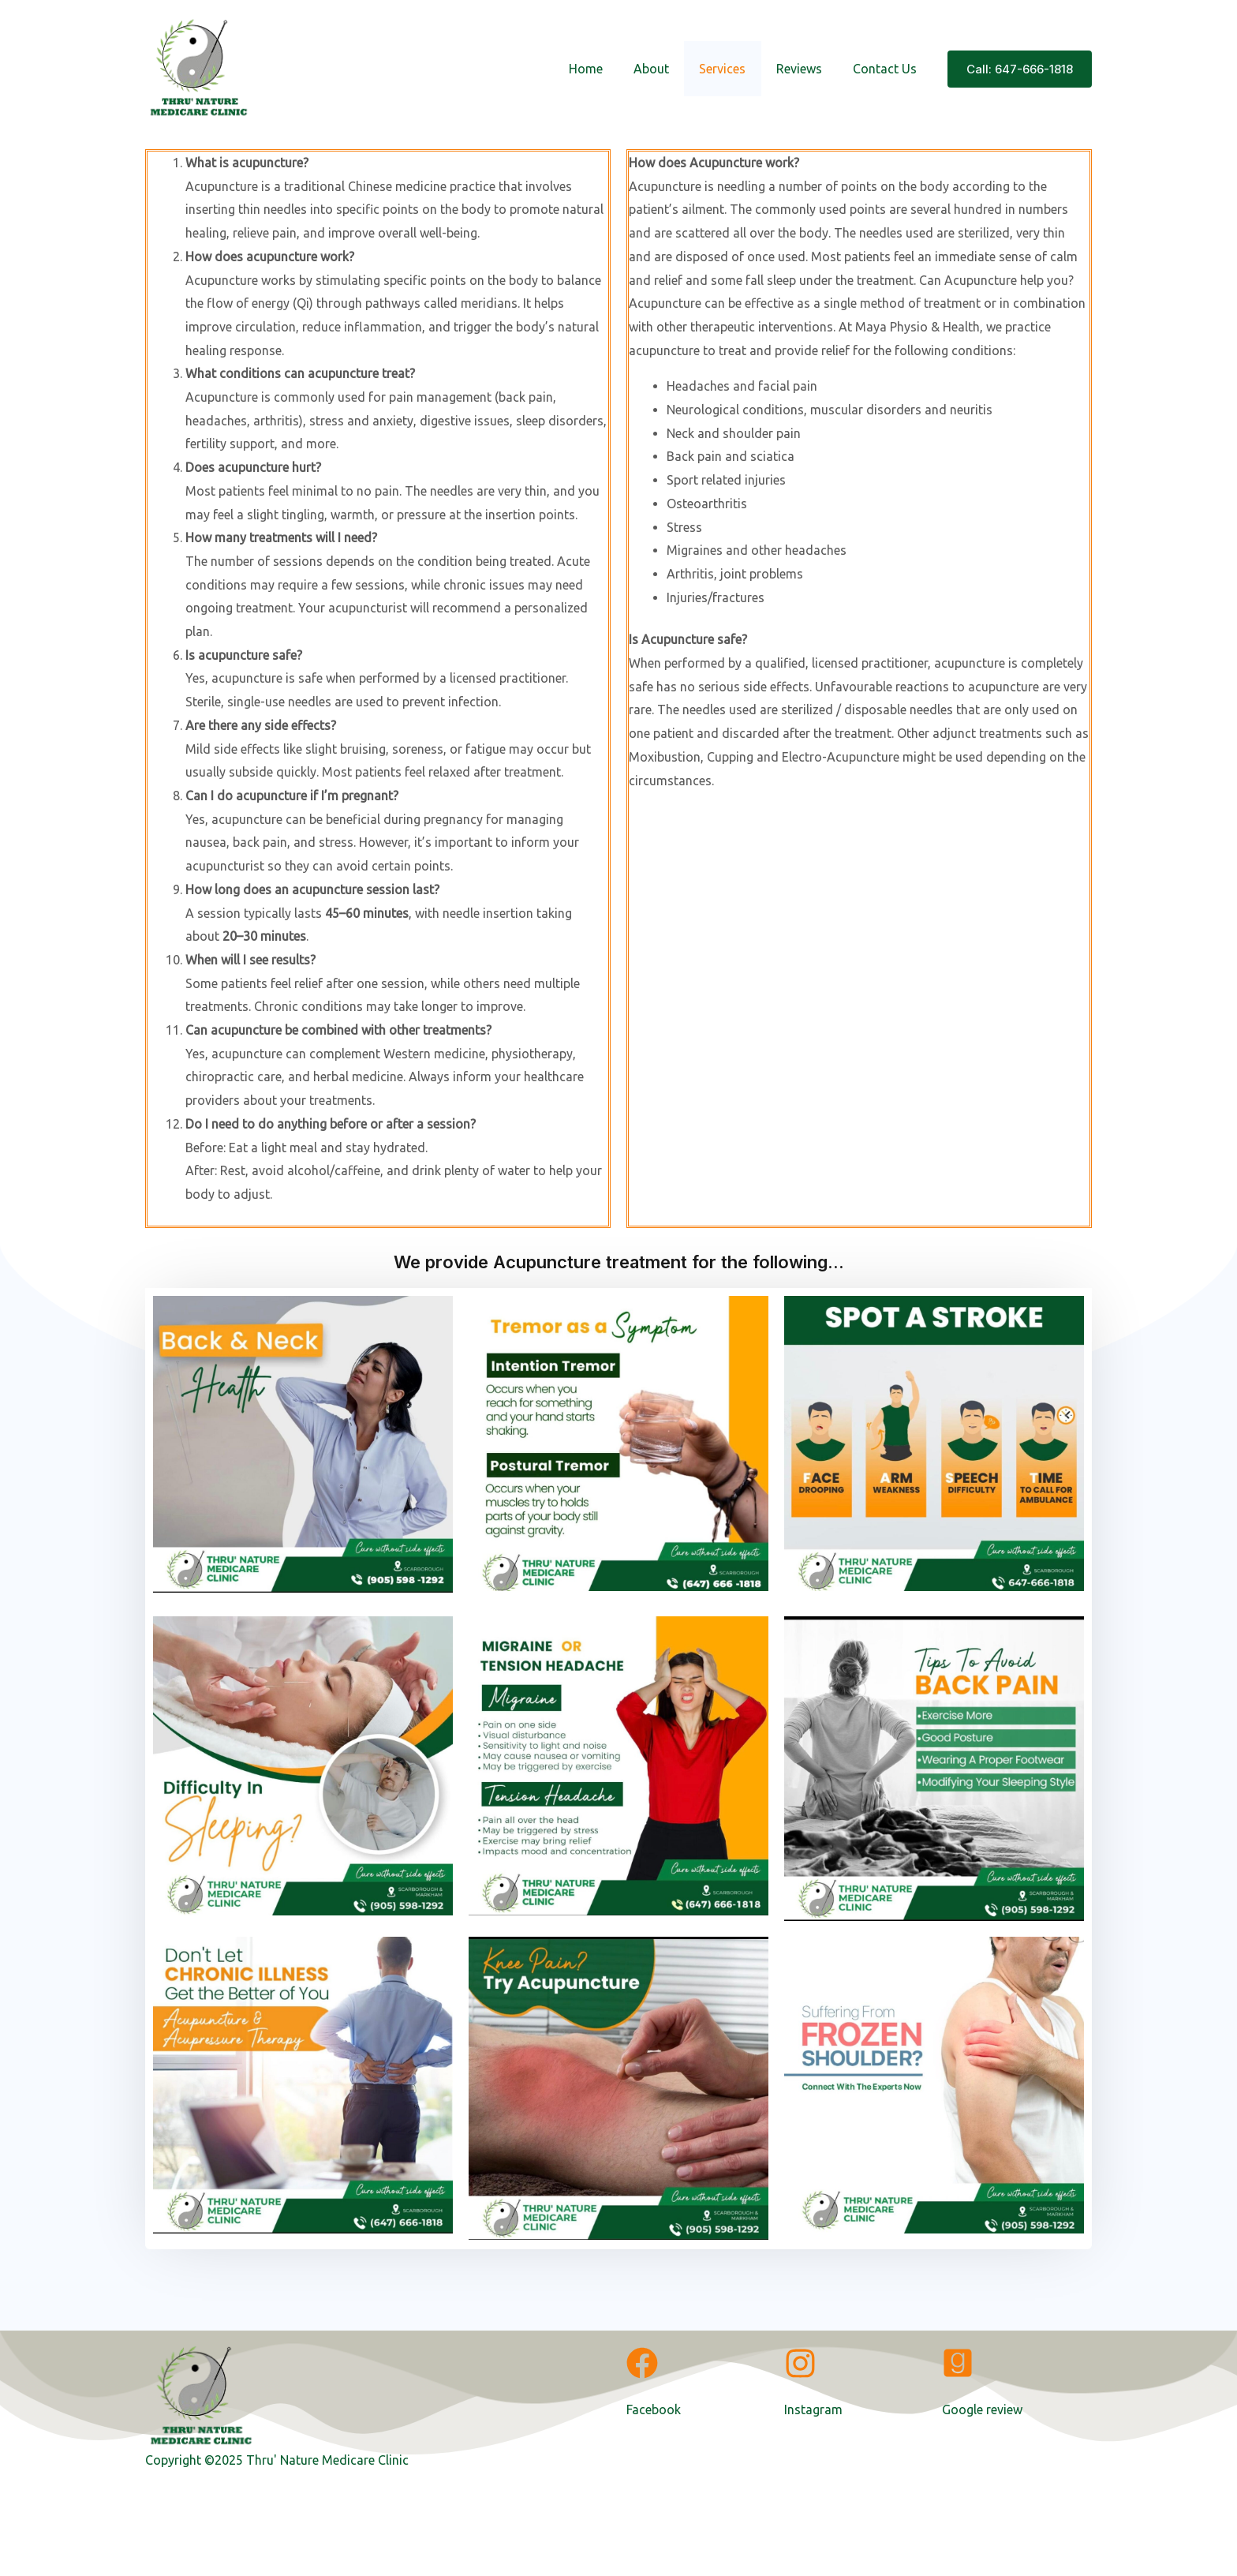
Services (735, 69)
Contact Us (887, 69)
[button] (1019, 69)
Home (609, 69)
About (669, 69)
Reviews (807, 69)
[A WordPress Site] (199, 67)
